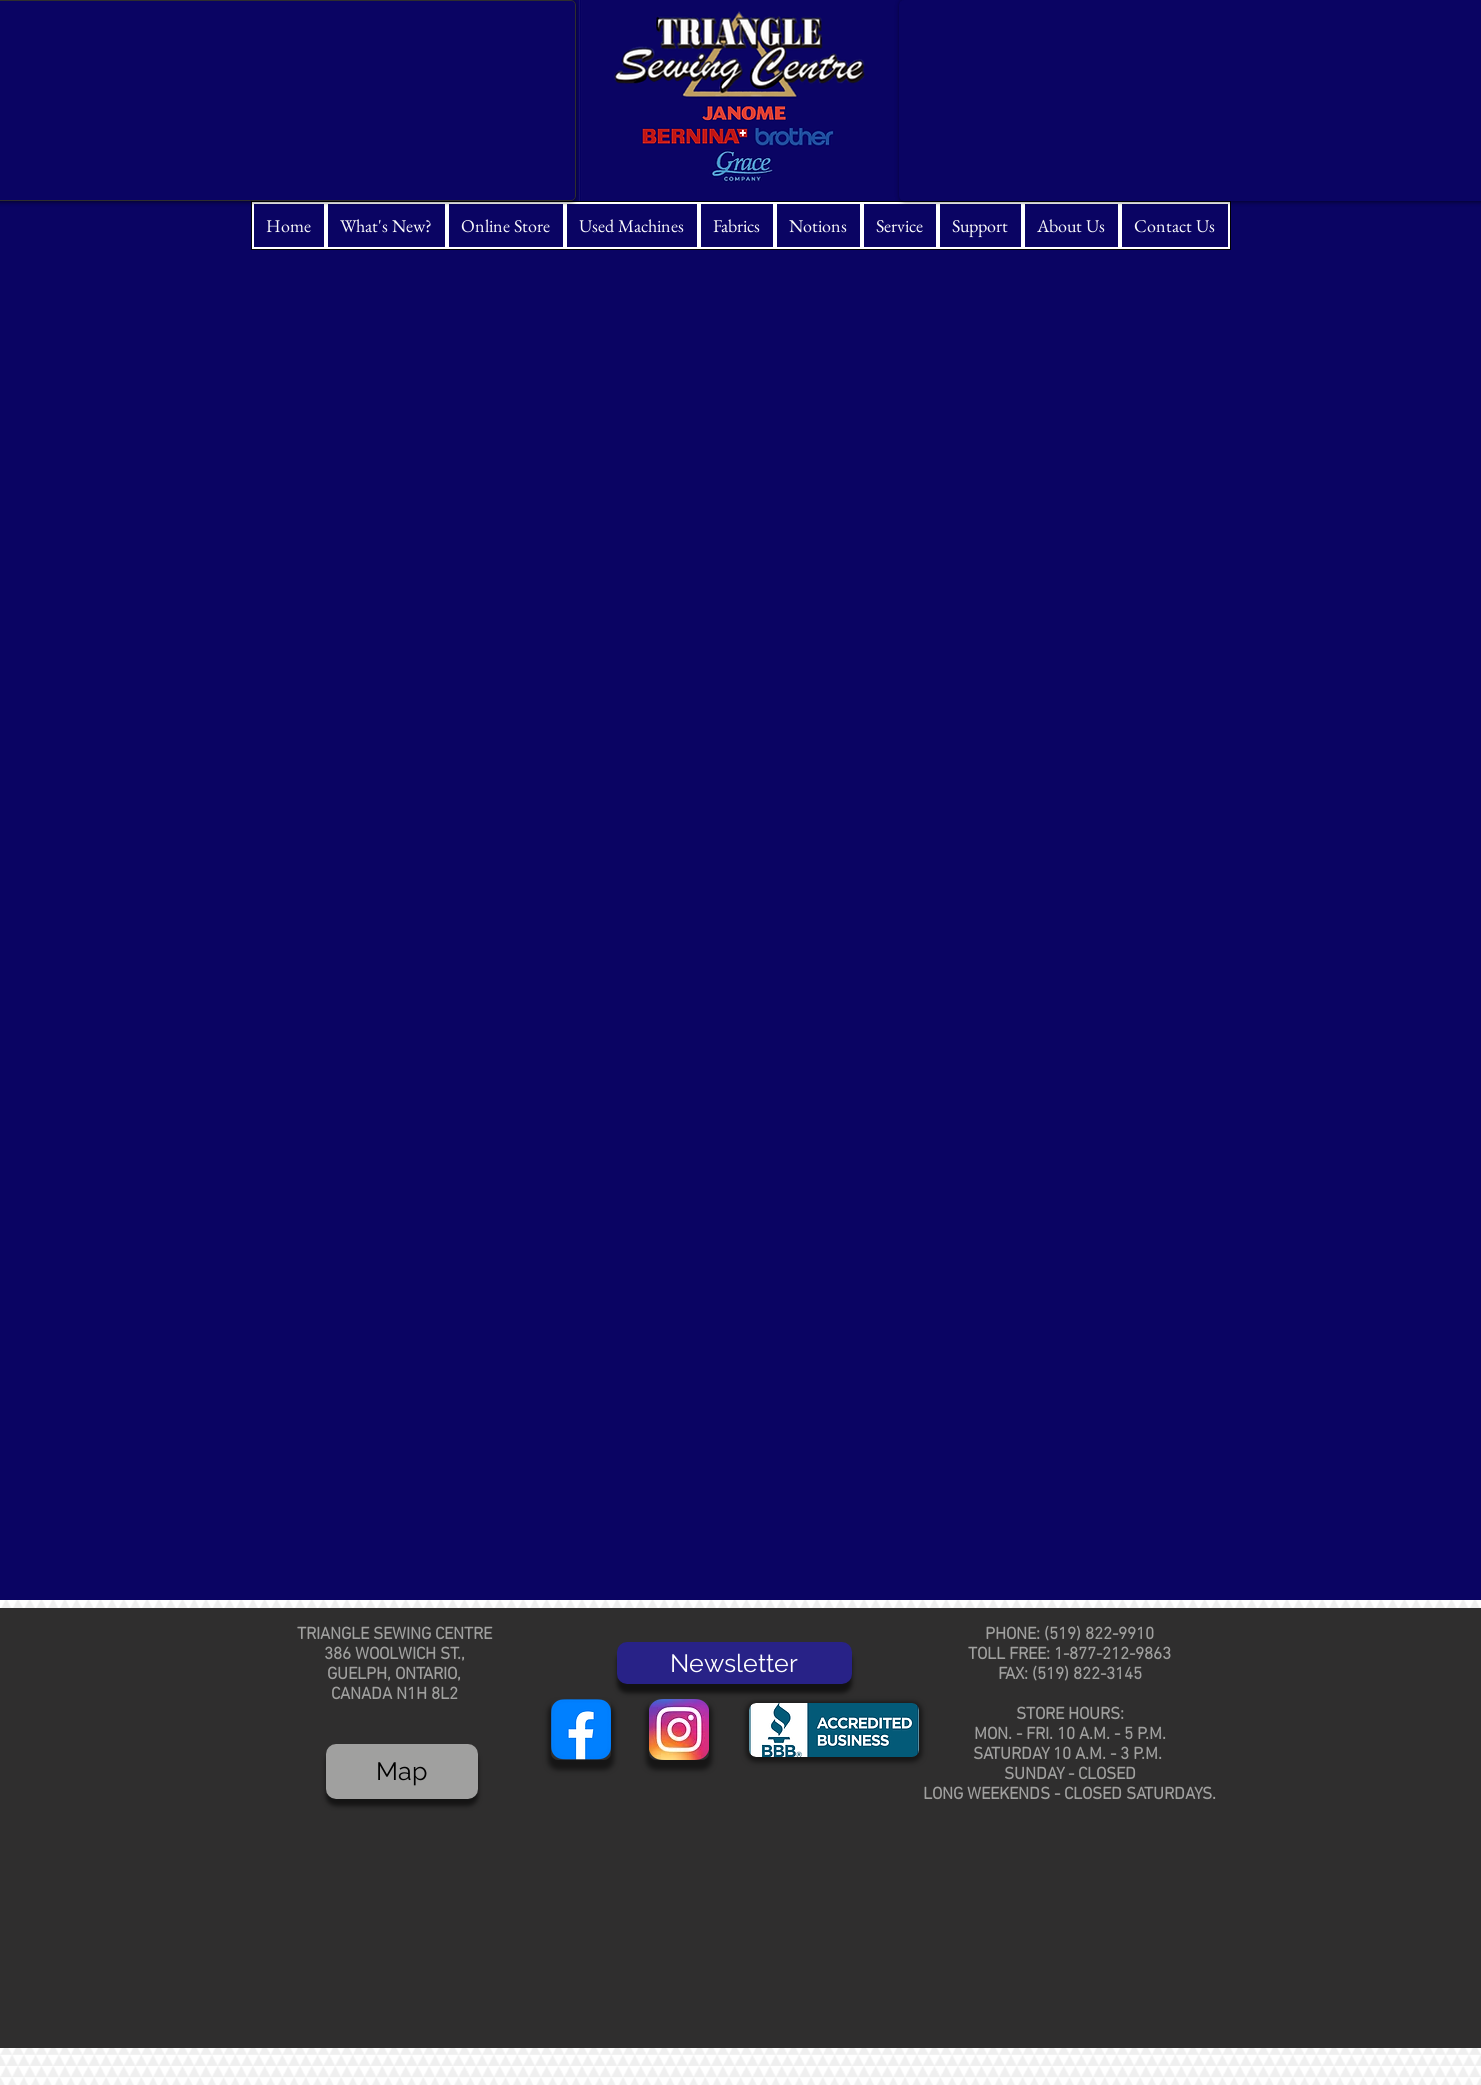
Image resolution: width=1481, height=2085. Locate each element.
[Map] (402, 1771)
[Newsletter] (734, 1663)
